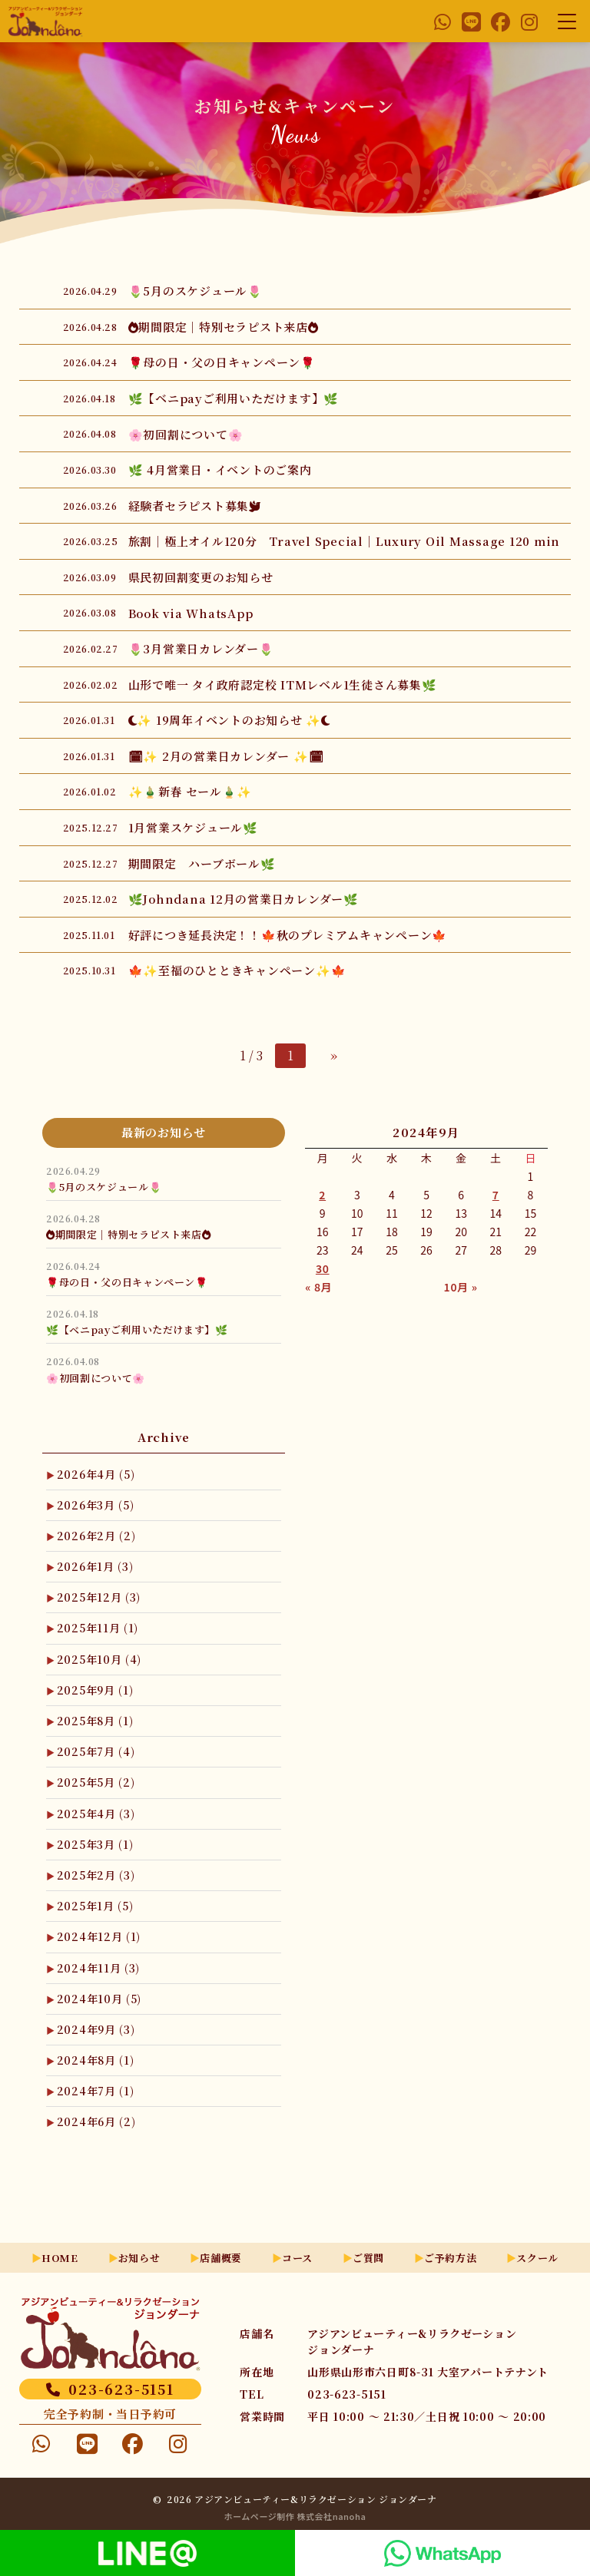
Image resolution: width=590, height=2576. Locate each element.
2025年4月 (96, 1813)
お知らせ (139, 2257)
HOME (59, 2257)
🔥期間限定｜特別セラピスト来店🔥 (128, 1234)
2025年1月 (95, 1905)
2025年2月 (96, 1875)
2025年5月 (96, 1782)
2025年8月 (95, 1720)
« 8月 (318, 1287)
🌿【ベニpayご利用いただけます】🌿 (137, 1329)
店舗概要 (221, 2257)
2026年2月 (96, 1535)
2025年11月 (97, 1627)
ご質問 (368, 2257)
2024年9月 (96, 2029)
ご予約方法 (450, 2257)
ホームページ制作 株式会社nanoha (295, 2516)
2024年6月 (96, 2121)
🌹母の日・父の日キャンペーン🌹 (127, 1282)
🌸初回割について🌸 (95, 1378)
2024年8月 (95, 2060)
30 (323, 1268)
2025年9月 (95, 1690)
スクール (537, 2257)
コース (297, 2257)
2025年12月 (99, 1597)
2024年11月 (98, 1968)
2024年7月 (95, 2090)
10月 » (461, 1287)
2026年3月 (95, 1505)
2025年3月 (95, 1844)
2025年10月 (99, 1659)
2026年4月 (96, 1474)
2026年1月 (95, 1566)
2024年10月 (99, 1998)
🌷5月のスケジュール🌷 (103, 1186)
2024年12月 (99, 1936)
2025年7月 (96, 1751)
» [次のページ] (334, 1055)
